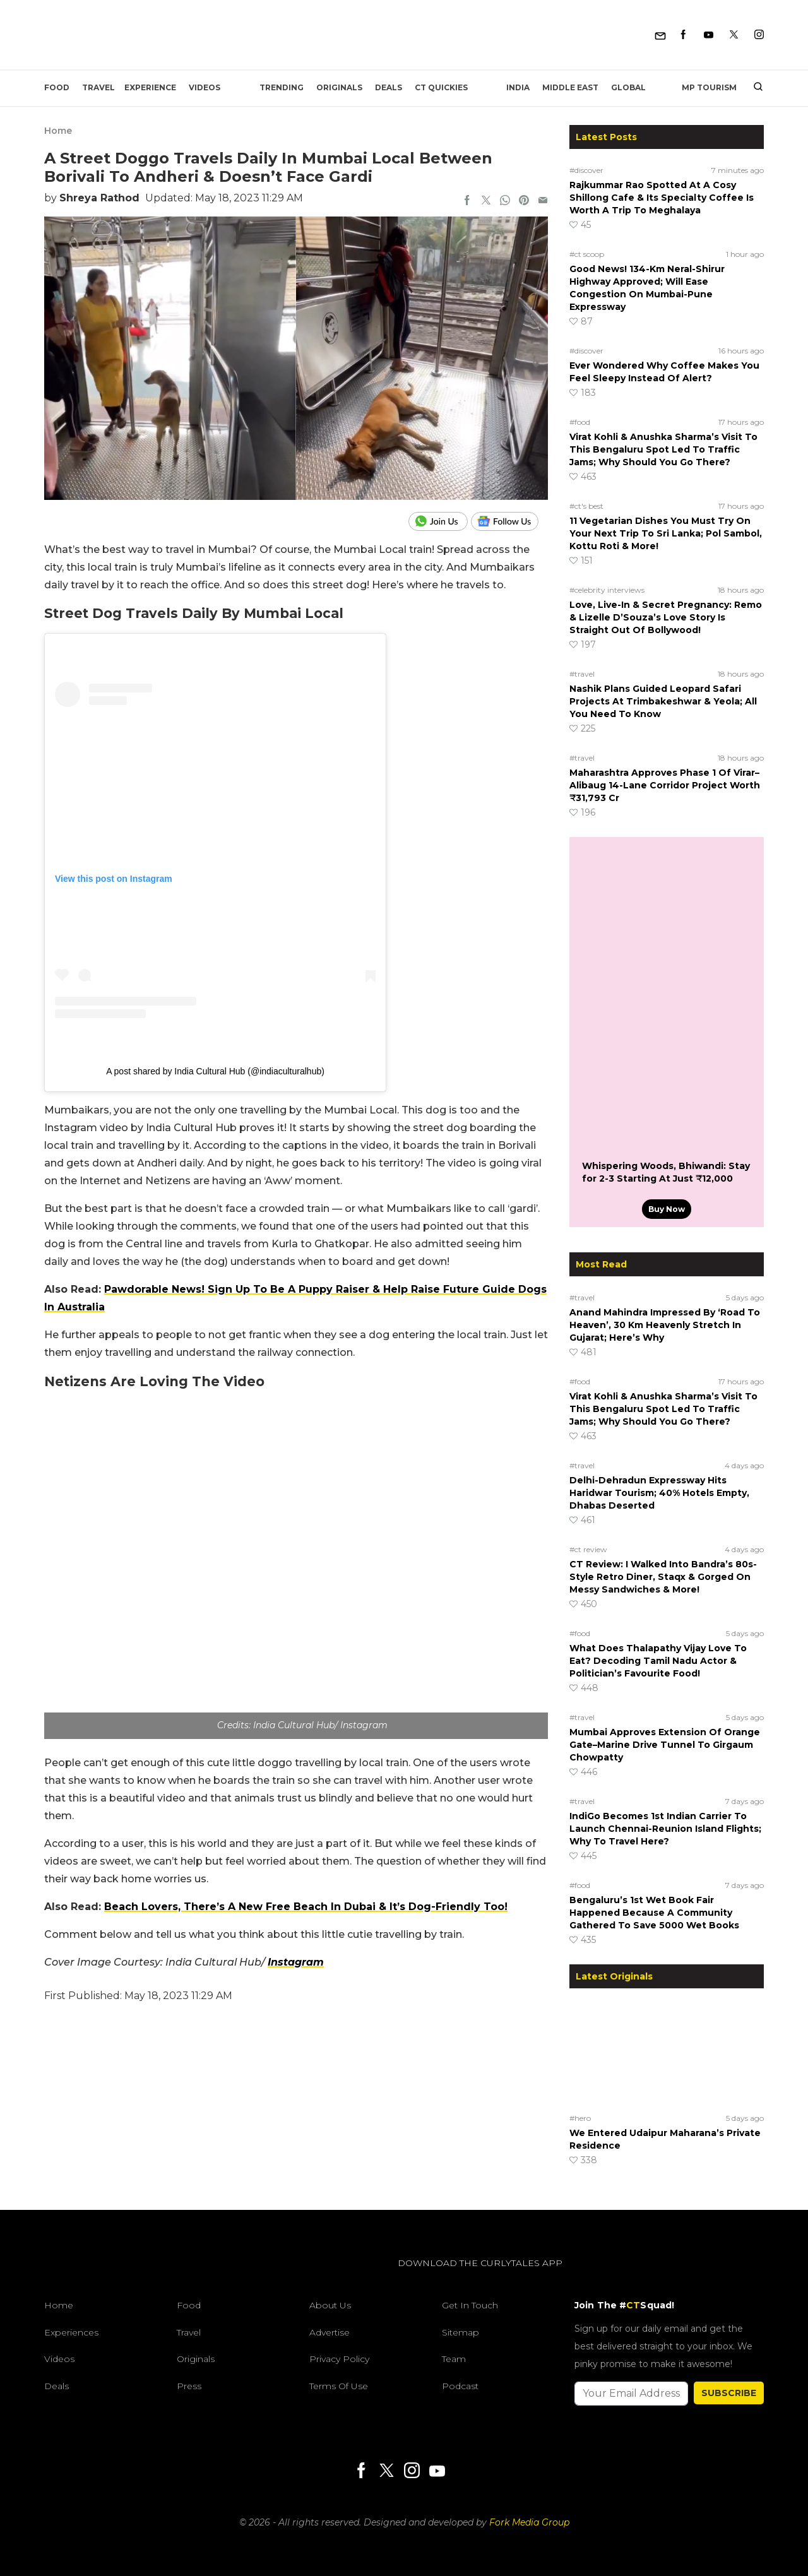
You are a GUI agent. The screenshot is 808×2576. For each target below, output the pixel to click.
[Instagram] (759, 35)
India (518, 87)
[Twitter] (734, 35)
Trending (281, 87)
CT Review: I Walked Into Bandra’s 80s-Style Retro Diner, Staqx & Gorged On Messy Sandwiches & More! (663, 1576)
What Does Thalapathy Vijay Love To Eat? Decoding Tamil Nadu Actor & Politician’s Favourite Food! (658, 1660)
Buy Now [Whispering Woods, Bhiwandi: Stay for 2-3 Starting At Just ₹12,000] (666, 1209)
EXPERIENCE (150, 87)
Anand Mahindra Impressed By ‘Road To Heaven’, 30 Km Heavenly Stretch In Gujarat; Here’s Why (664, 1325)
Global (628, 87)
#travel (582, 674)
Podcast (460, 2386)
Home (58, 130)
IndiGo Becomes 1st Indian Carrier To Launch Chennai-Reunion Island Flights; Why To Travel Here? (665, 1828)
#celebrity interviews (607, 590)
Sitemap (460, 2332)
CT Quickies (441, 87)
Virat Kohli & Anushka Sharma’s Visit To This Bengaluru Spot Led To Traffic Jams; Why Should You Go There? (663, 449)
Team (454, 2359)
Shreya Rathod (99, 198)
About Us (330, 2305)
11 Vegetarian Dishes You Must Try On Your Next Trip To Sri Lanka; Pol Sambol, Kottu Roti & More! (665, 533)
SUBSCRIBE (728, 2393)
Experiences (71, 2332)
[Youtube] (708, 35)
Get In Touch (470, 2305)
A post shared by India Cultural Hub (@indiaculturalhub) (215, 1071)
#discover (586, 170)
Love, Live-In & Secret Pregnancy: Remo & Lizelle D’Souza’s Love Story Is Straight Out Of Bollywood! (665, 617)
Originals (339, 87)
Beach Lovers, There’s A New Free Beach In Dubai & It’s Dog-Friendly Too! (306, 1907)
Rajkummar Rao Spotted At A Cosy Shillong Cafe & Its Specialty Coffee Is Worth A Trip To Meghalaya (661, 197)
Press (189, 2386)
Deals (388, 87)
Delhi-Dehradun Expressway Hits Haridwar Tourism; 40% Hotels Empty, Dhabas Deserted (659, 1493)
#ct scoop (586, 254)
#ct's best (586, 506)
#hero (580, 2118)
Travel (98, 87)
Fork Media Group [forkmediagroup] (529, 2522)
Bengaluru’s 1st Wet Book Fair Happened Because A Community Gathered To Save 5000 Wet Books (654, 1912)
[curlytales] (82, 2276)
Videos (204, 87)
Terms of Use (338, 2386)
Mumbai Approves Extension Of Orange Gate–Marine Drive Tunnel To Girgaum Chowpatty (664, 1744)
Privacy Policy (339, 2359)
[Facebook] (683, 35)
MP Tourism (709, 87)
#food (579, 422)
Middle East (570, 87)
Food (56, 87)
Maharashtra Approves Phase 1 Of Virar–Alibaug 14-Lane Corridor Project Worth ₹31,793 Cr (664, 785)
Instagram (296, 1962)
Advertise (329, 2332)
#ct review (588, 1549)
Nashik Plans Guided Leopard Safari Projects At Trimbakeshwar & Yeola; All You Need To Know (663, 701)
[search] (753, 87)
